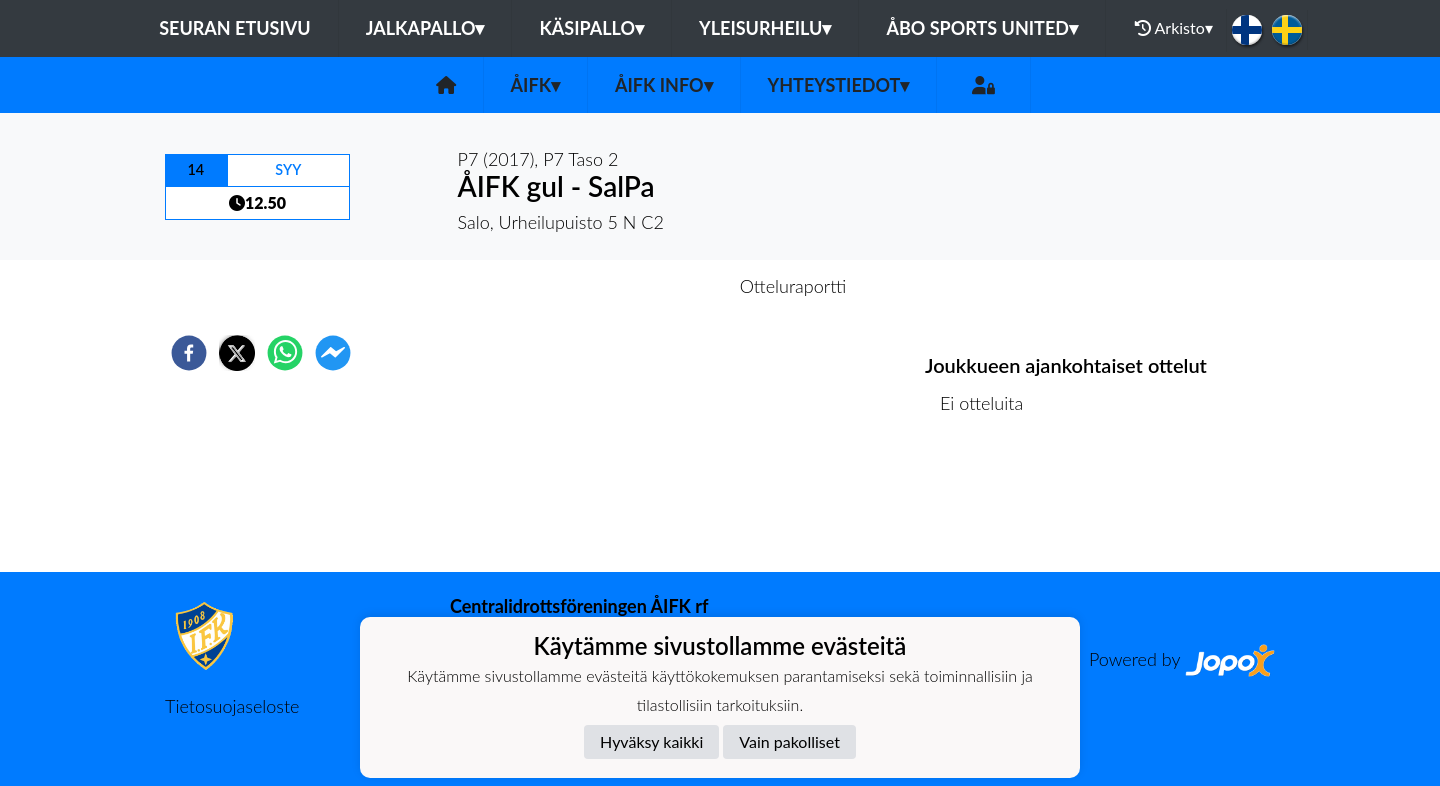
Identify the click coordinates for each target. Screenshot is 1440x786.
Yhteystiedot (839, 85)
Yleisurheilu (765, 28)
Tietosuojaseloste (232, 706)
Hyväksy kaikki (651, 741)
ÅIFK (535, 85)
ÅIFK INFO (664, 85)
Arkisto (1174, 28)
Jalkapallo (425, 28)
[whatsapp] (285, 353)
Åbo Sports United (982, 28)
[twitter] (237, 353)
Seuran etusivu (235, 28)
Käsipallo (591, 28)
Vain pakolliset (789, 741)
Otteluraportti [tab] (793, 286)
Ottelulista (989, 504)
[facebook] (189, 353)
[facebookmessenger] (333, 353)
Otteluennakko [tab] (651, 286)
